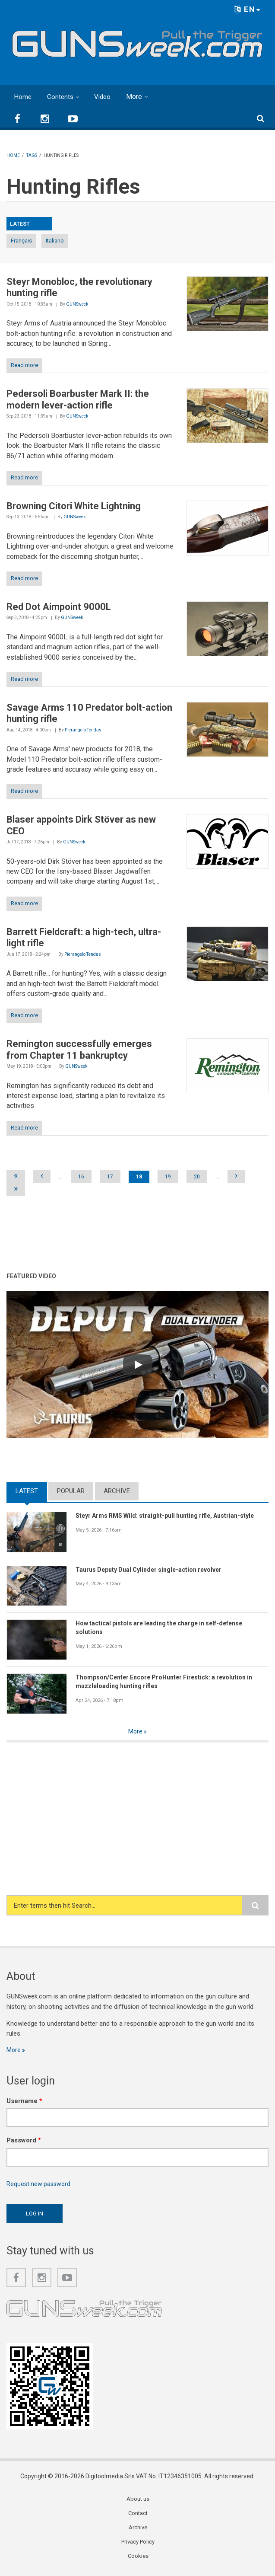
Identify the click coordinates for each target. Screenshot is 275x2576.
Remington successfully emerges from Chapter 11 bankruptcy (79, 1049)
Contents (61, 97)
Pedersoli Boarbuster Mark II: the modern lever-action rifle (77, 399)
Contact (138, 2516)
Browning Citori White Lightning (73, 506)
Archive (117, 1491)
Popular (71, 1491)
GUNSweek (77, 304)
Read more (24, 365)
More (137, 97)
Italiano (55, 240)
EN (247, 9)
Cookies (138, 2560)
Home (23, 97)
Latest (27, 1491)
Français (21, 240)
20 (197, 1177)
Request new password (39, 2186)
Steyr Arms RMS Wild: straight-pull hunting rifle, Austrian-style (171, 1516)
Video (105, 97)
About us (138, 2501)
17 (110, 1177)
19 (168, 1177)
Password (23, 2141)
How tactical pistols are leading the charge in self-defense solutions (165, 1628)
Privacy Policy (138, 2545)
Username (24, 2102)
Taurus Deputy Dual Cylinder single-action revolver (153, 1570)
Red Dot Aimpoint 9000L (58, 606)
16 (81, 1177)
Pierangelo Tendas (83, 730)
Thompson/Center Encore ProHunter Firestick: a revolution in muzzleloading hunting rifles (170, 1682)
